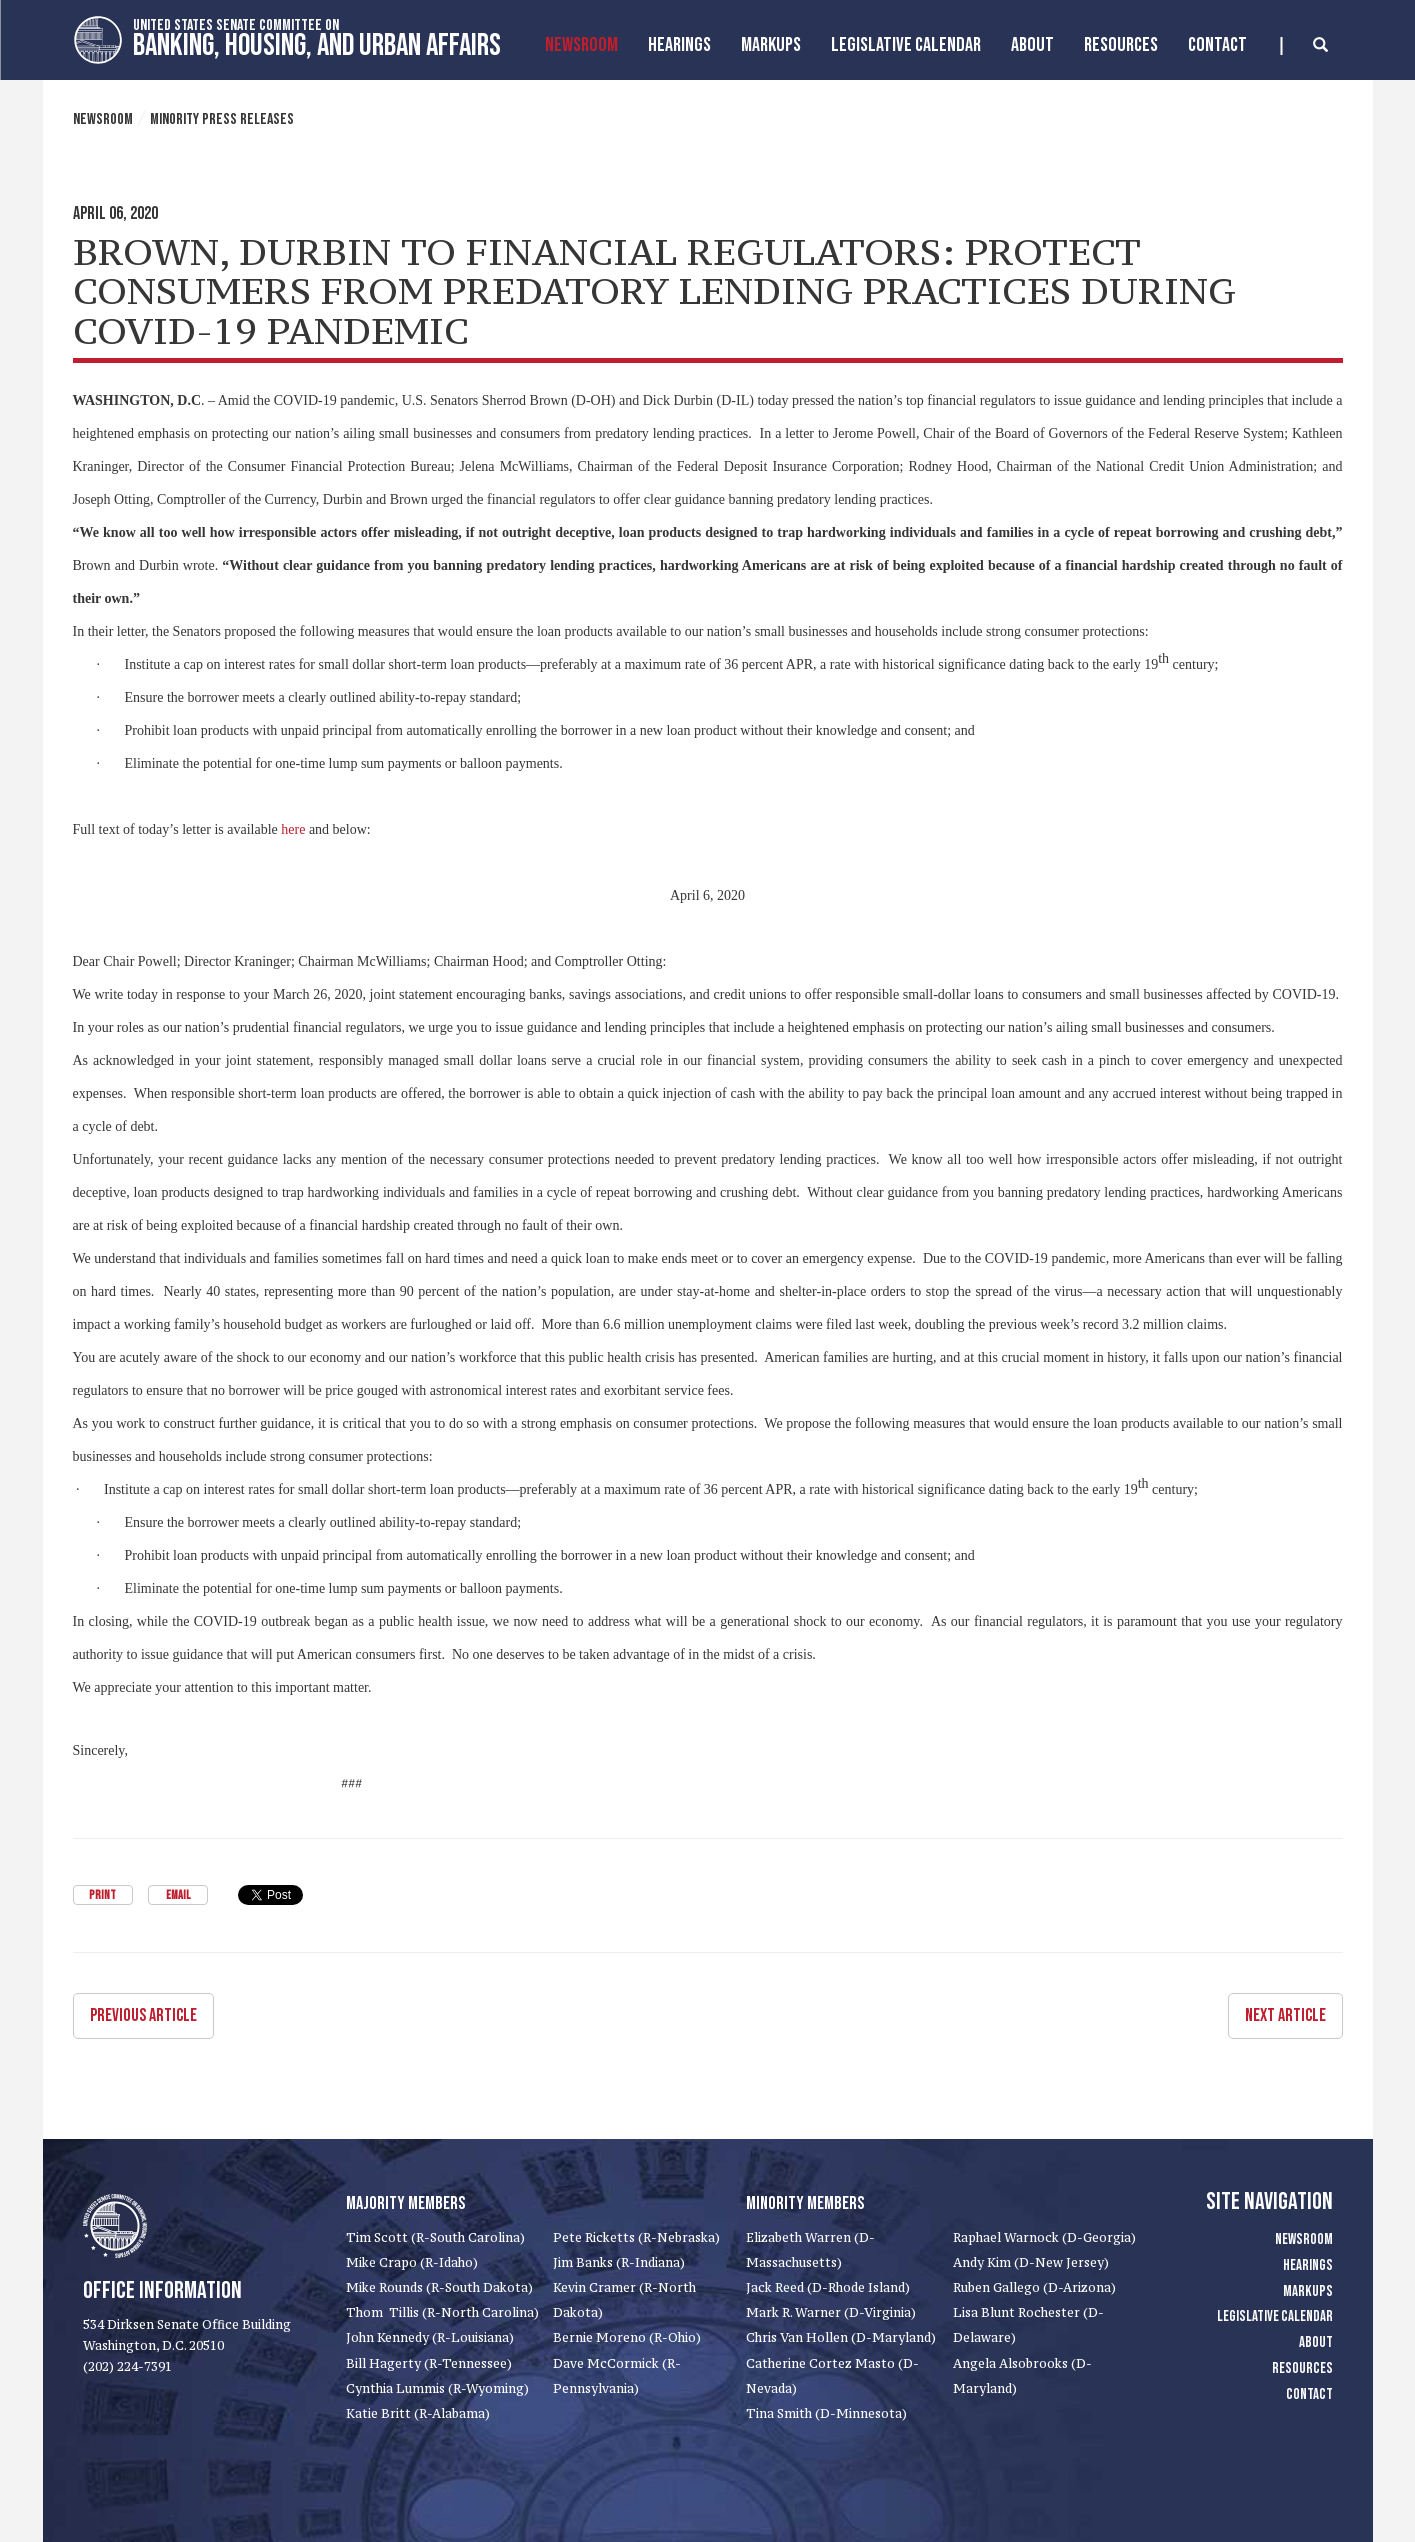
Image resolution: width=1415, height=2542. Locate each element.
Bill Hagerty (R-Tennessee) (429, 2363)
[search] (1304, 46)
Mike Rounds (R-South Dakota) (439, 2287)
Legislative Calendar (906, 45)
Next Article (1285, 2015)
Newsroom (581, 45)
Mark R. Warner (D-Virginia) (831, 2312)
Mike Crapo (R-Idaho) (412, 2262)
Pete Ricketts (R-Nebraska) (636, 2237)
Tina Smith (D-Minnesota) (826, 2413)
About (1032, 45)
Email (178, 1895)
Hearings (679, 45)
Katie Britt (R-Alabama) (418, 2413)
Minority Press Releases (222, 119)
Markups (1308, 2291)
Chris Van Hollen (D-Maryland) (841, 2337)
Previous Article (143, 2015)
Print (102, 1895)
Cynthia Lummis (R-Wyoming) (437, 2388)
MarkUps (771, 45)
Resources (1121, 45)
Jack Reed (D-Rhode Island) (828, 2287)
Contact (1217, 45)
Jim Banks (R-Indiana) (619, 2262)
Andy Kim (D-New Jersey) (1031, 2262)
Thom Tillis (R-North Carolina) (442, 2312)
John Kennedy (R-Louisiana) (430, 2337)
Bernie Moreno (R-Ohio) (627, 2337)
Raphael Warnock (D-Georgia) (1044, 2237)
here (293, 829)
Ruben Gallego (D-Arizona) (1034, 2287)
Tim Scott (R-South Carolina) (435, 2237)
